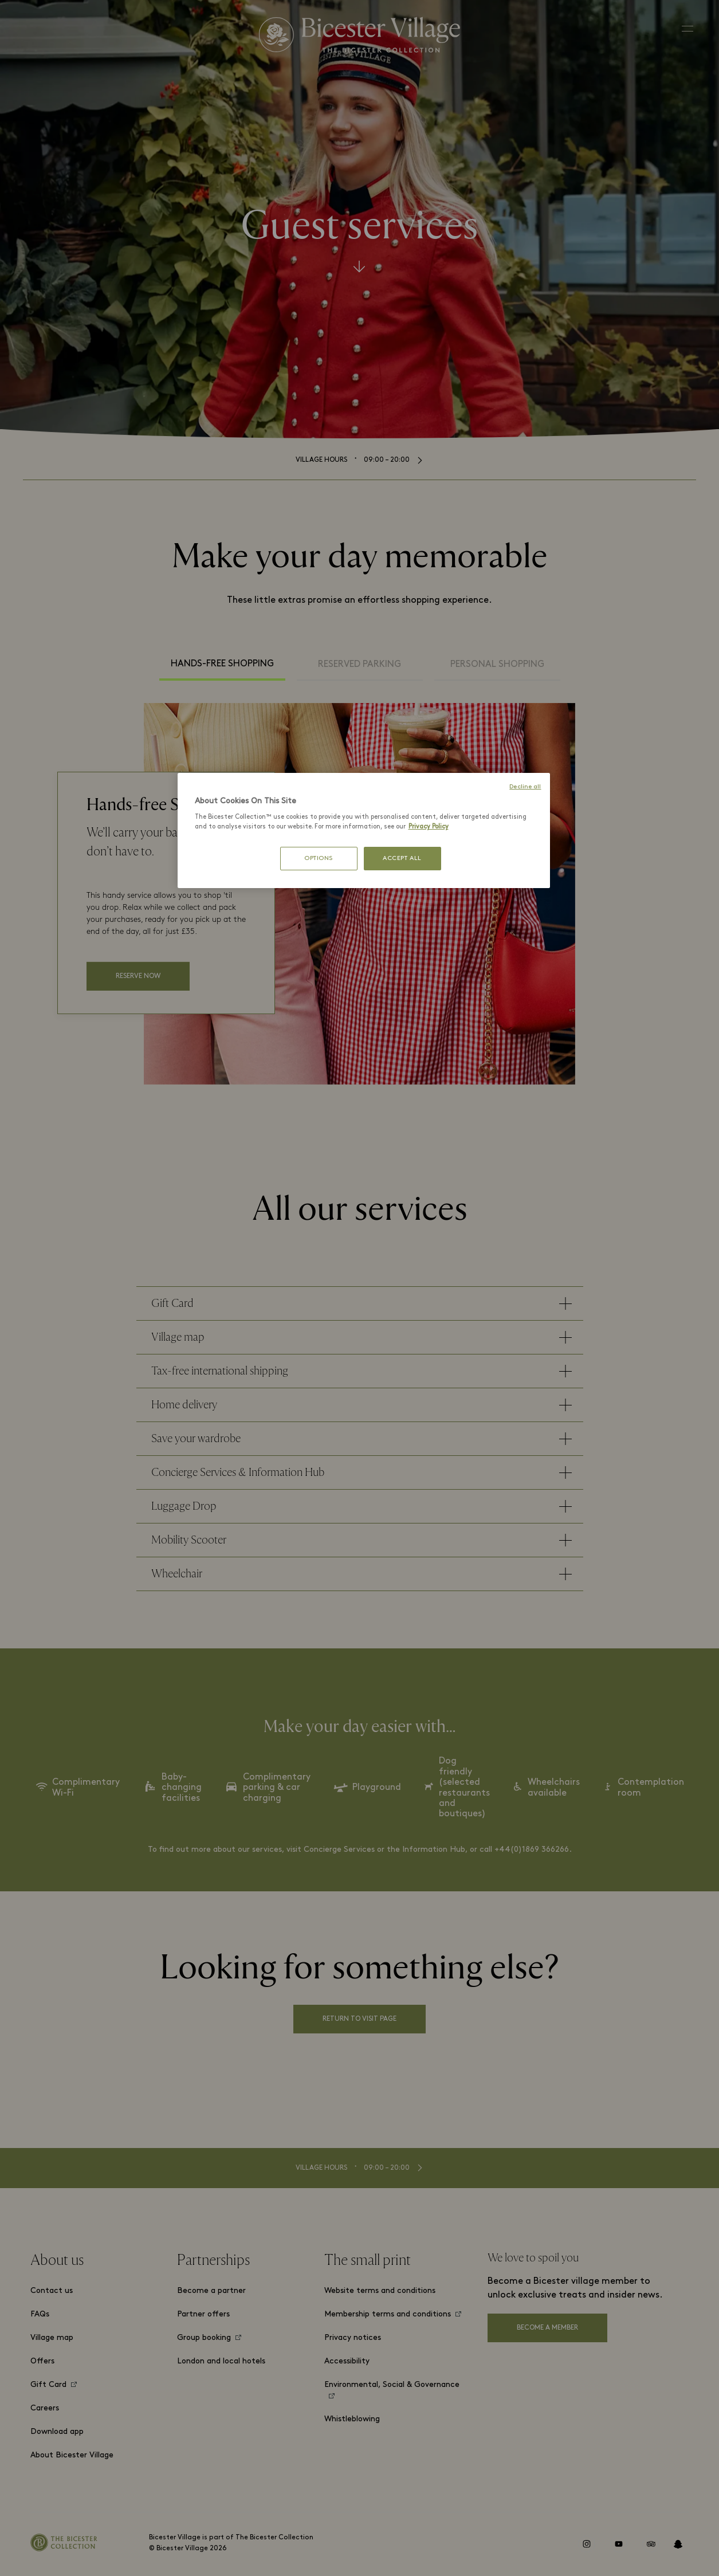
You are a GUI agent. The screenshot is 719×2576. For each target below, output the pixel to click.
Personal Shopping (497, 664)
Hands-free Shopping (222, 664)
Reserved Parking (359, 664)
